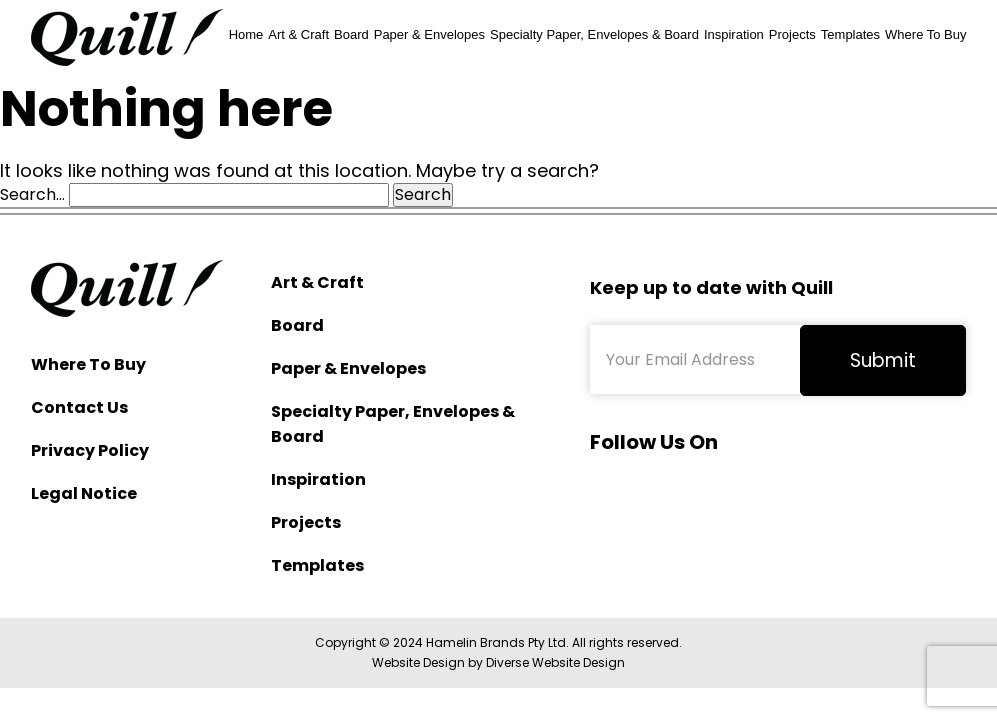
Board (351, 34)
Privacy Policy (90, 450)
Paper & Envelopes (429, 34)
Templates (850, 34)
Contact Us (79, 407)
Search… (32, 195)
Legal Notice (84, 493)
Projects (792, 34)
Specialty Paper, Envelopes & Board (594, 34)
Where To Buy (925, 34)
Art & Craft (298, 34)
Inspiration (734, 34)
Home (246, 34)
